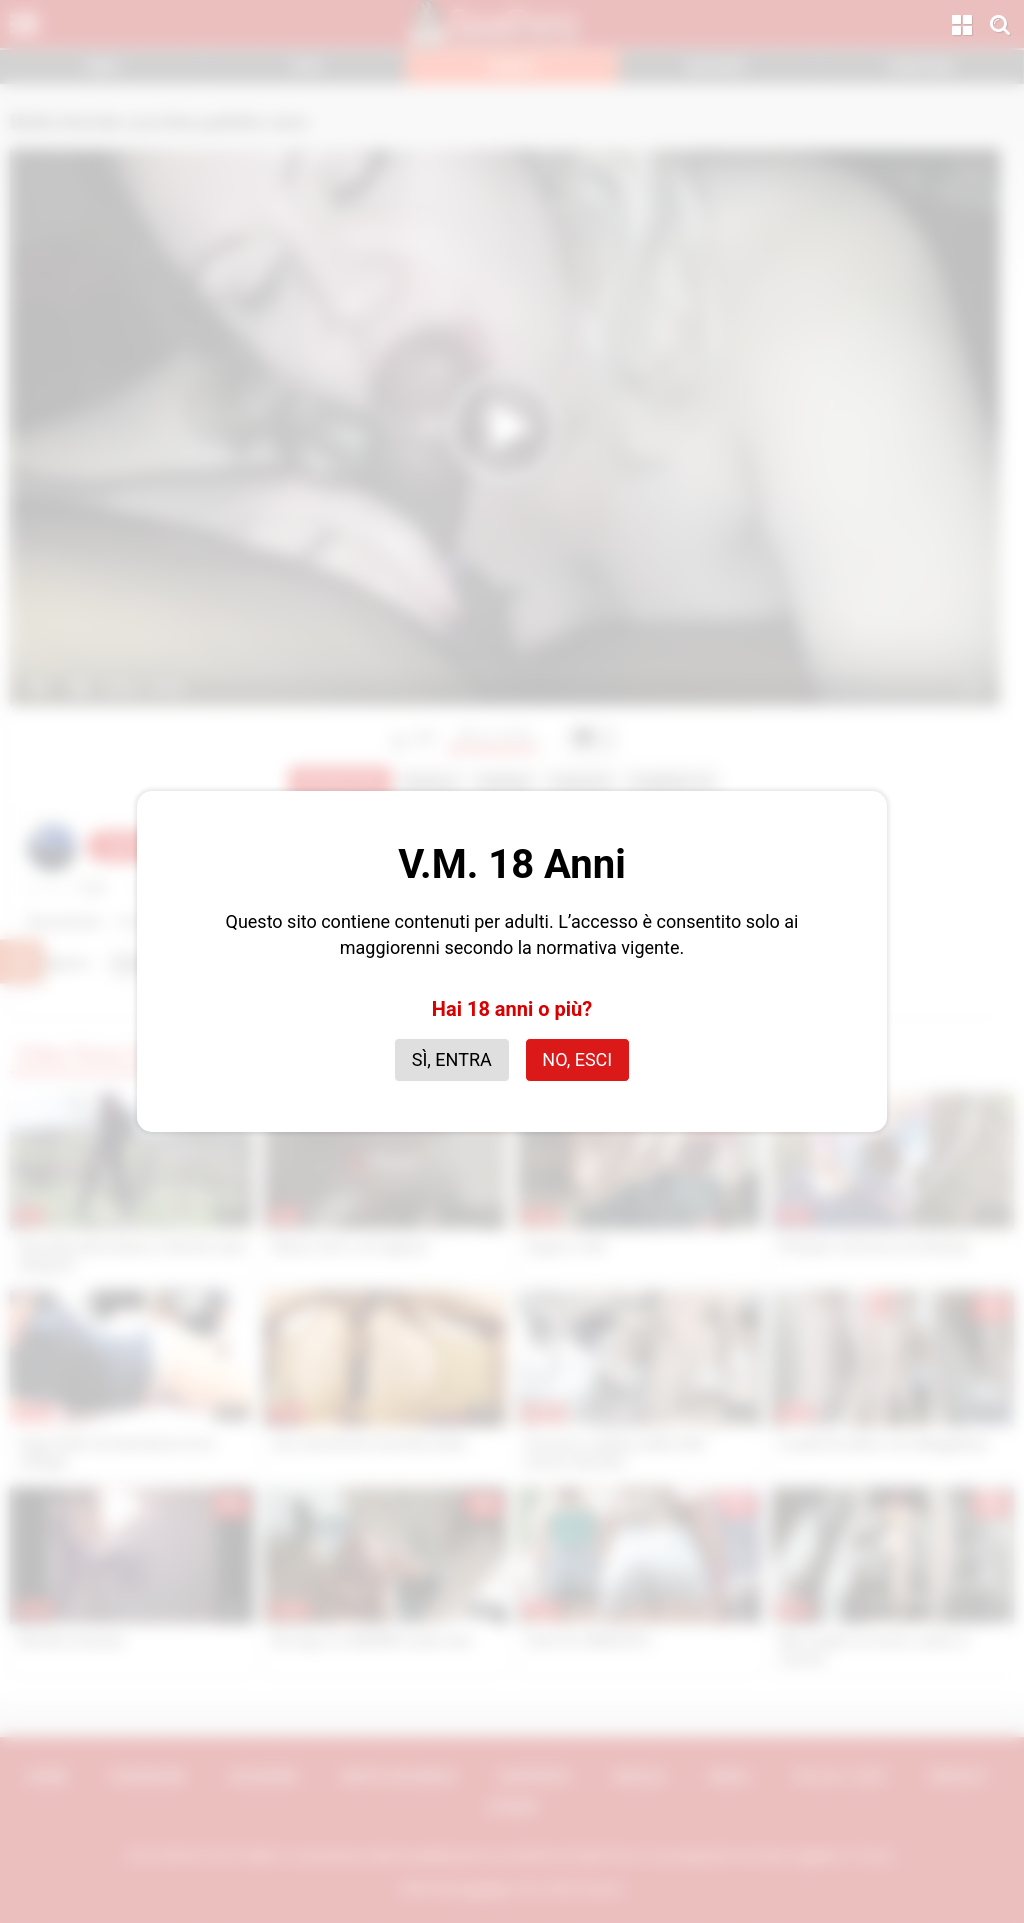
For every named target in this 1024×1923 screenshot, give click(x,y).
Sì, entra (452, 1059)
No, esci (577, 1059)
